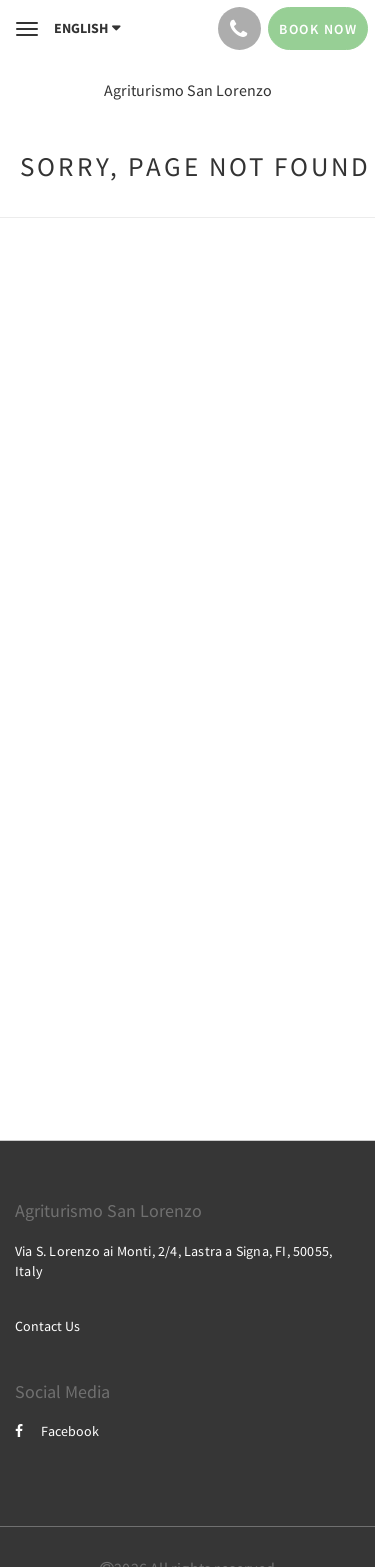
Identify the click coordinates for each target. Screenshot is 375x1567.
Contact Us (47, 1326)
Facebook (57, 1431)
